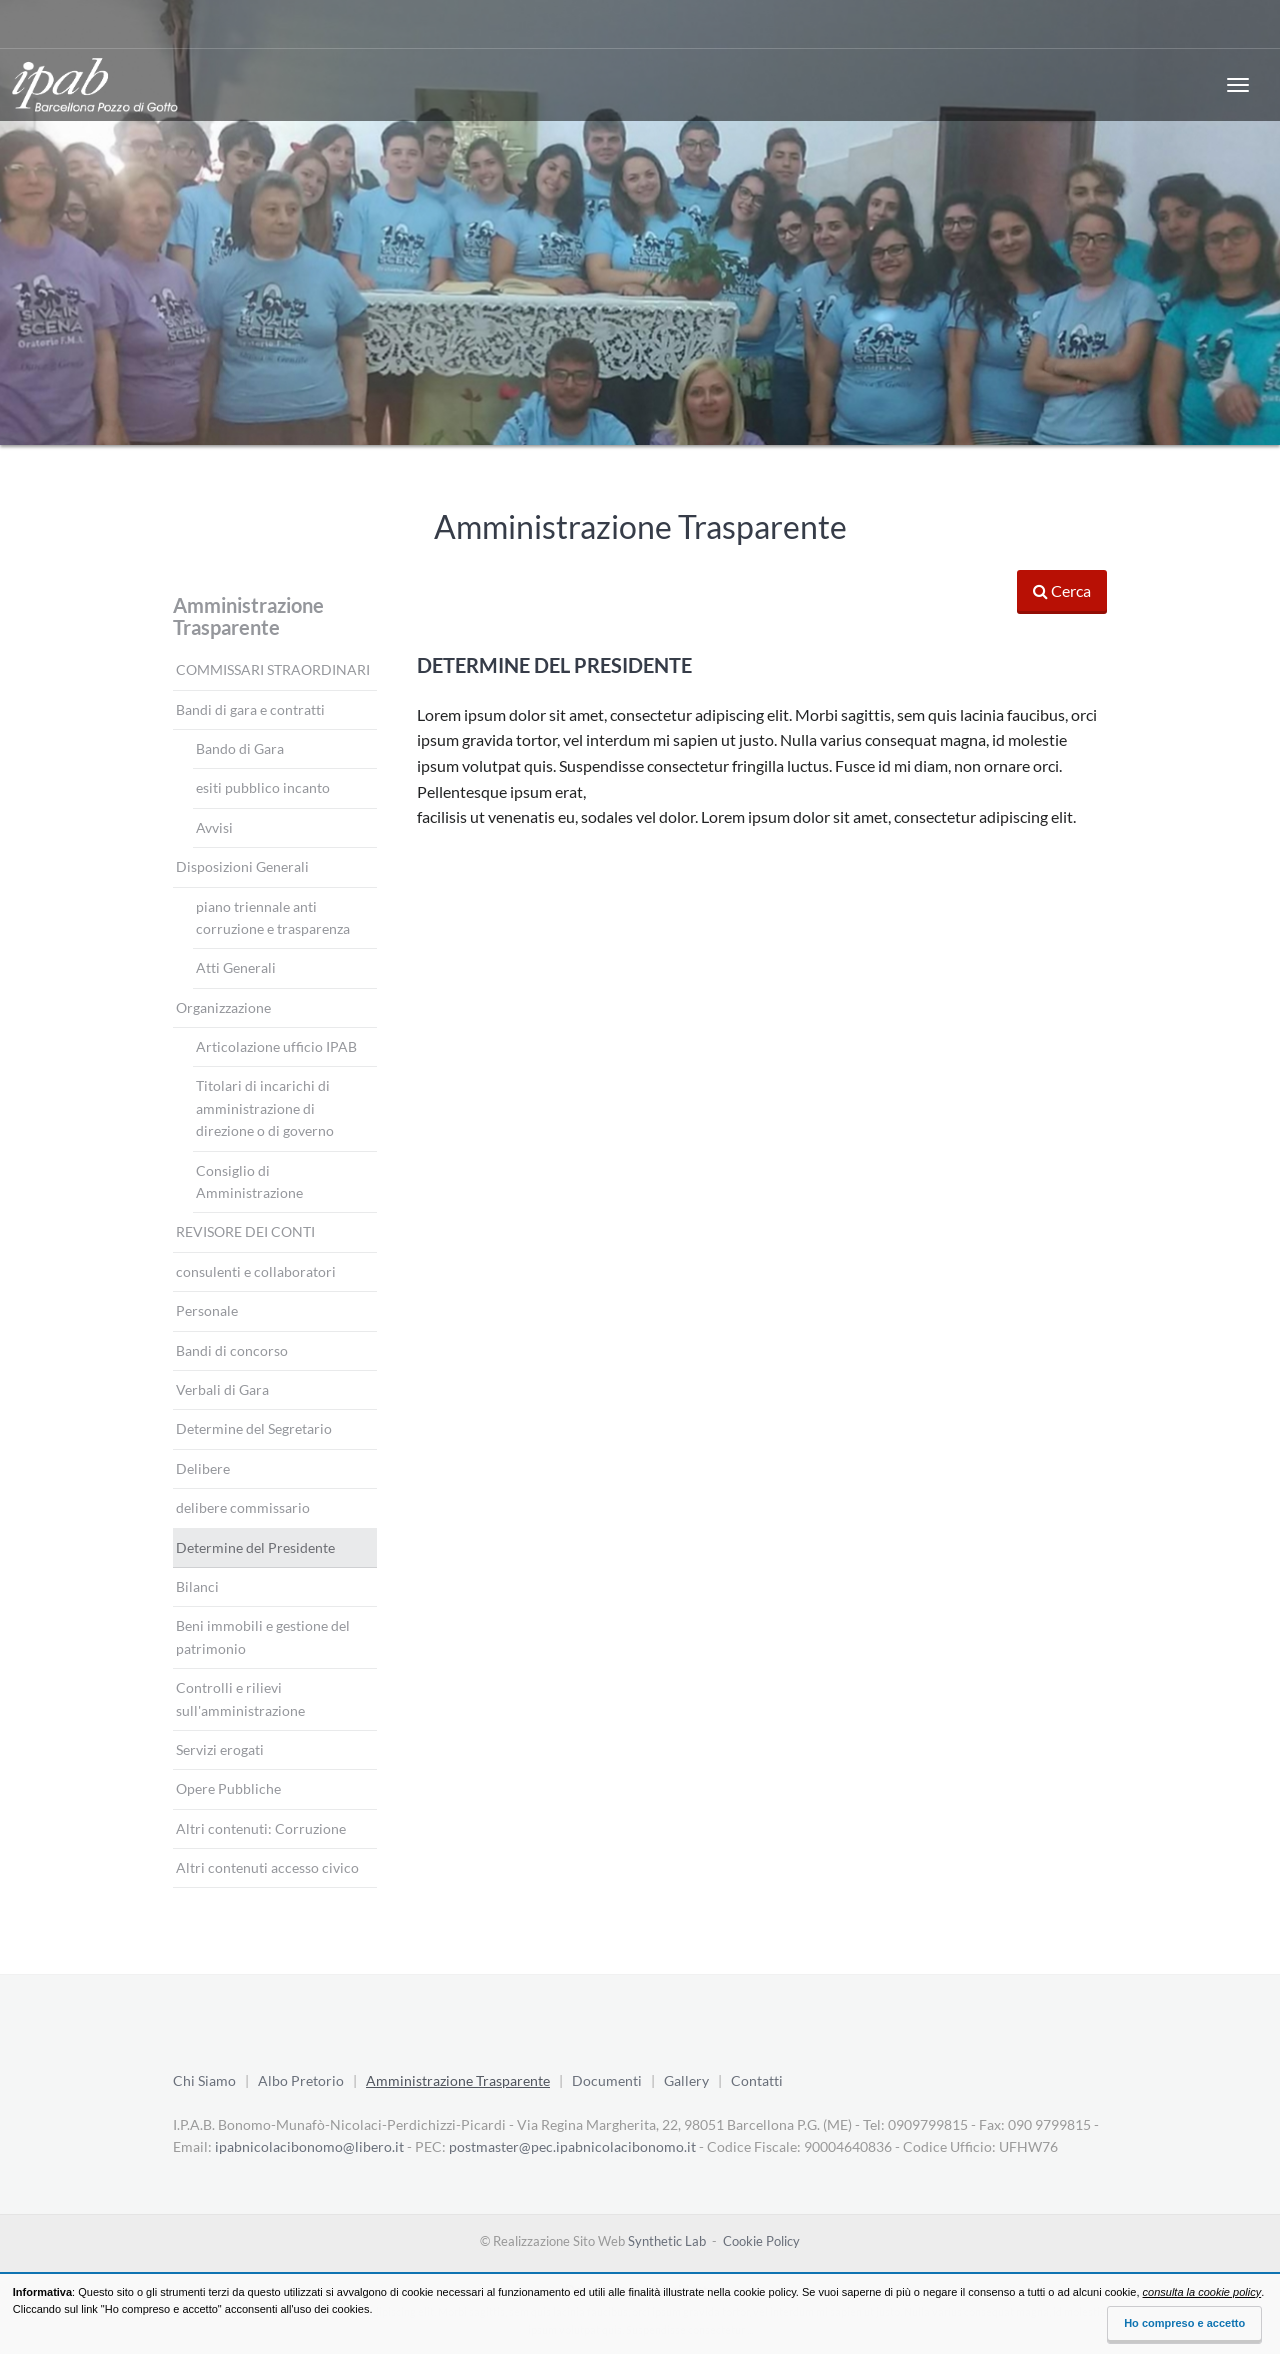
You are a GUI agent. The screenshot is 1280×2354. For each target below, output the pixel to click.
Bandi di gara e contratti (250, 709)
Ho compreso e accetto (1184, 2323)
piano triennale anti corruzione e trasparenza (273, 917)
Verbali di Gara (222, 1389)
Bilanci (197, 1586)
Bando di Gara (240, 748)
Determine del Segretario (254, 1428)
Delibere (203, 1468)
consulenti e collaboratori (256, 1271)
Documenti (607, 2080)
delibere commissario (243, 1507)
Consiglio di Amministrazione (249, 1181)
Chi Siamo (204, 2080)
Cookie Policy (761, 2241)
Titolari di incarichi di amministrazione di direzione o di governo (265, 1108)
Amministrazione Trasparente (248, 616)
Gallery (686, 2080)
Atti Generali (236, 967)
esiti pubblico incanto (263, 787)
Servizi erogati (220, 1749)
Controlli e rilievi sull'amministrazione (240, 1698)
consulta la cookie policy (1202, 2292)
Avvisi (214, 827)
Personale (207, 1310)
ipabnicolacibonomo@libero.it (309, 2146)
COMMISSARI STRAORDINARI (273, 669)
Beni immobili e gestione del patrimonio (263, 1636)
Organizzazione (223, 1007)
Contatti (757, 2080)
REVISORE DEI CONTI (245, 1231)
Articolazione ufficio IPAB (276, 1046)
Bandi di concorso (232, 1350)
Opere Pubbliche (228, 1788)
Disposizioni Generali (242, 866)
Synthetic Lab (667, 2241)
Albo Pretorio (301, 2080)
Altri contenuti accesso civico (267, 1867)
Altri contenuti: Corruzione (261, 1828)
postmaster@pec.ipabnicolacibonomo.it (572, 2146)
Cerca (1062, 590)
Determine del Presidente (255, 1547)
